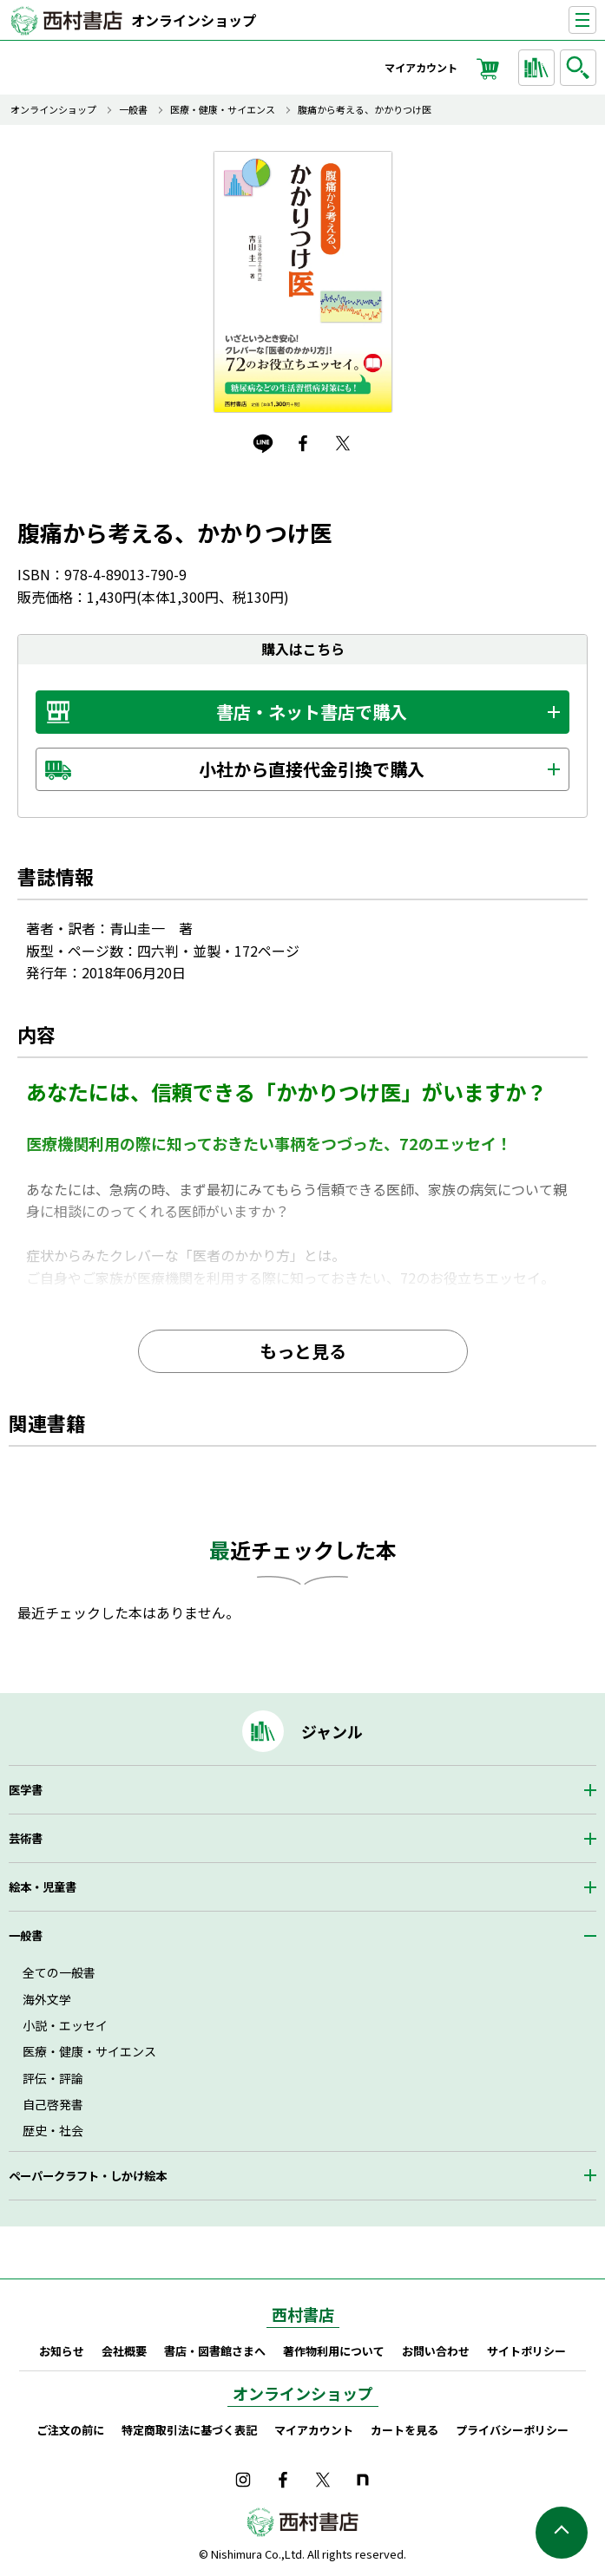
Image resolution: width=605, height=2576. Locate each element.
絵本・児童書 (42, 1887)
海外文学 (47, 1999)
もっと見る (303, 1350)
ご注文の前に (70, 2430)
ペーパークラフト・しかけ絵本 (88, 2175)
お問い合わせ (436, 2351)
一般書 (133, 109)
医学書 (26, 1790)
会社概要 (124, 2351)
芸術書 (26, 1838)
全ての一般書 (59, 1972)
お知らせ (61, 2351)
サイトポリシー (526, 2351)
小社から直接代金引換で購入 (311, 768)
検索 (580, 68)
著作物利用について (334, 2351)
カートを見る (404, 2430)
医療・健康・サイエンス (222, 109)
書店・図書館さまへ (215, 2351)
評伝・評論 (53, 2078)
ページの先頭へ (562, 2533)
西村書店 (303, 2314)
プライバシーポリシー (512, 2430)
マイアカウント (421, 67)
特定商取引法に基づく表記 (189, 2430)
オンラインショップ (193, 20)
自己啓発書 (53, 2104)
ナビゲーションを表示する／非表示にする (595, 20)
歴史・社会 (53, 2130)
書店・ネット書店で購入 (311, 711)
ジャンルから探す (539, 68)
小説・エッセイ (65, 2025)
